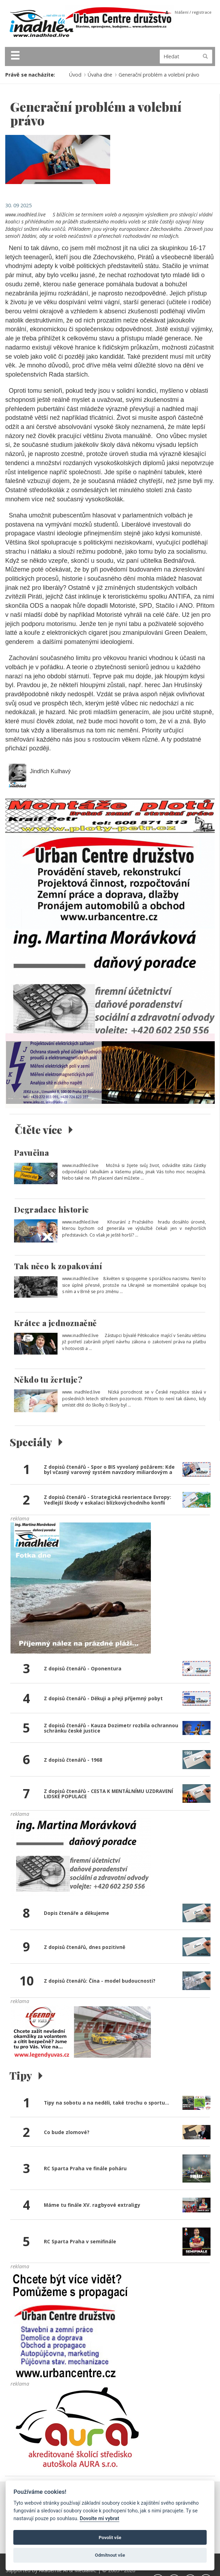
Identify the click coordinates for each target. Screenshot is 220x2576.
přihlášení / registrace (188, 12)
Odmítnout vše (110, 2555)
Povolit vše (110, 2537)
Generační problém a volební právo (159, 74)
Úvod (75, 74)
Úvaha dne (100, 74)
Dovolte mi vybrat (99, 2519)
